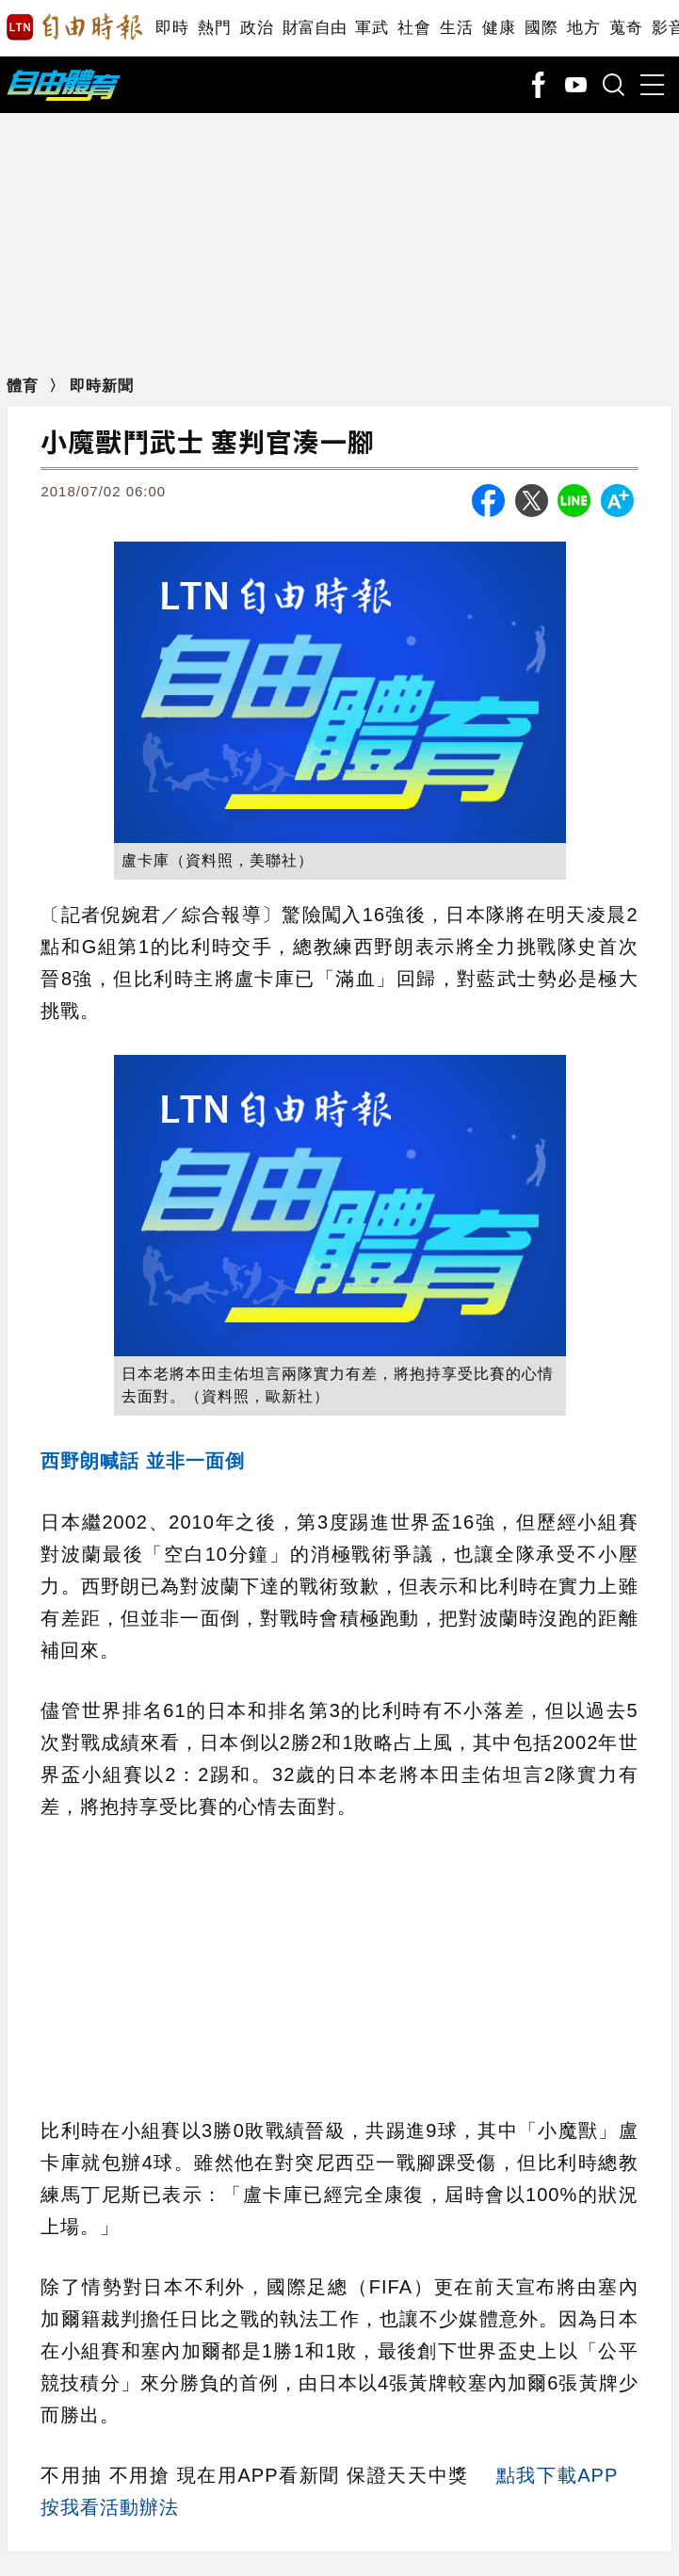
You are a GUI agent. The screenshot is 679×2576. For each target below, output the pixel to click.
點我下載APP (557, 2475)
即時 (171, 28)
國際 (541, 28)
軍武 (371, 28)
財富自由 (314, 28)
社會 (413, 28)
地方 (583, 28)
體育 (25, 386)
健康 (498, 28)
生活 (456, 28)
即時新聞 (102, 386)
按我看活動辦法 (109, 2507)
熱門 (214, 28)
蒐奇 (625, 28)
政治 (256, 28)
